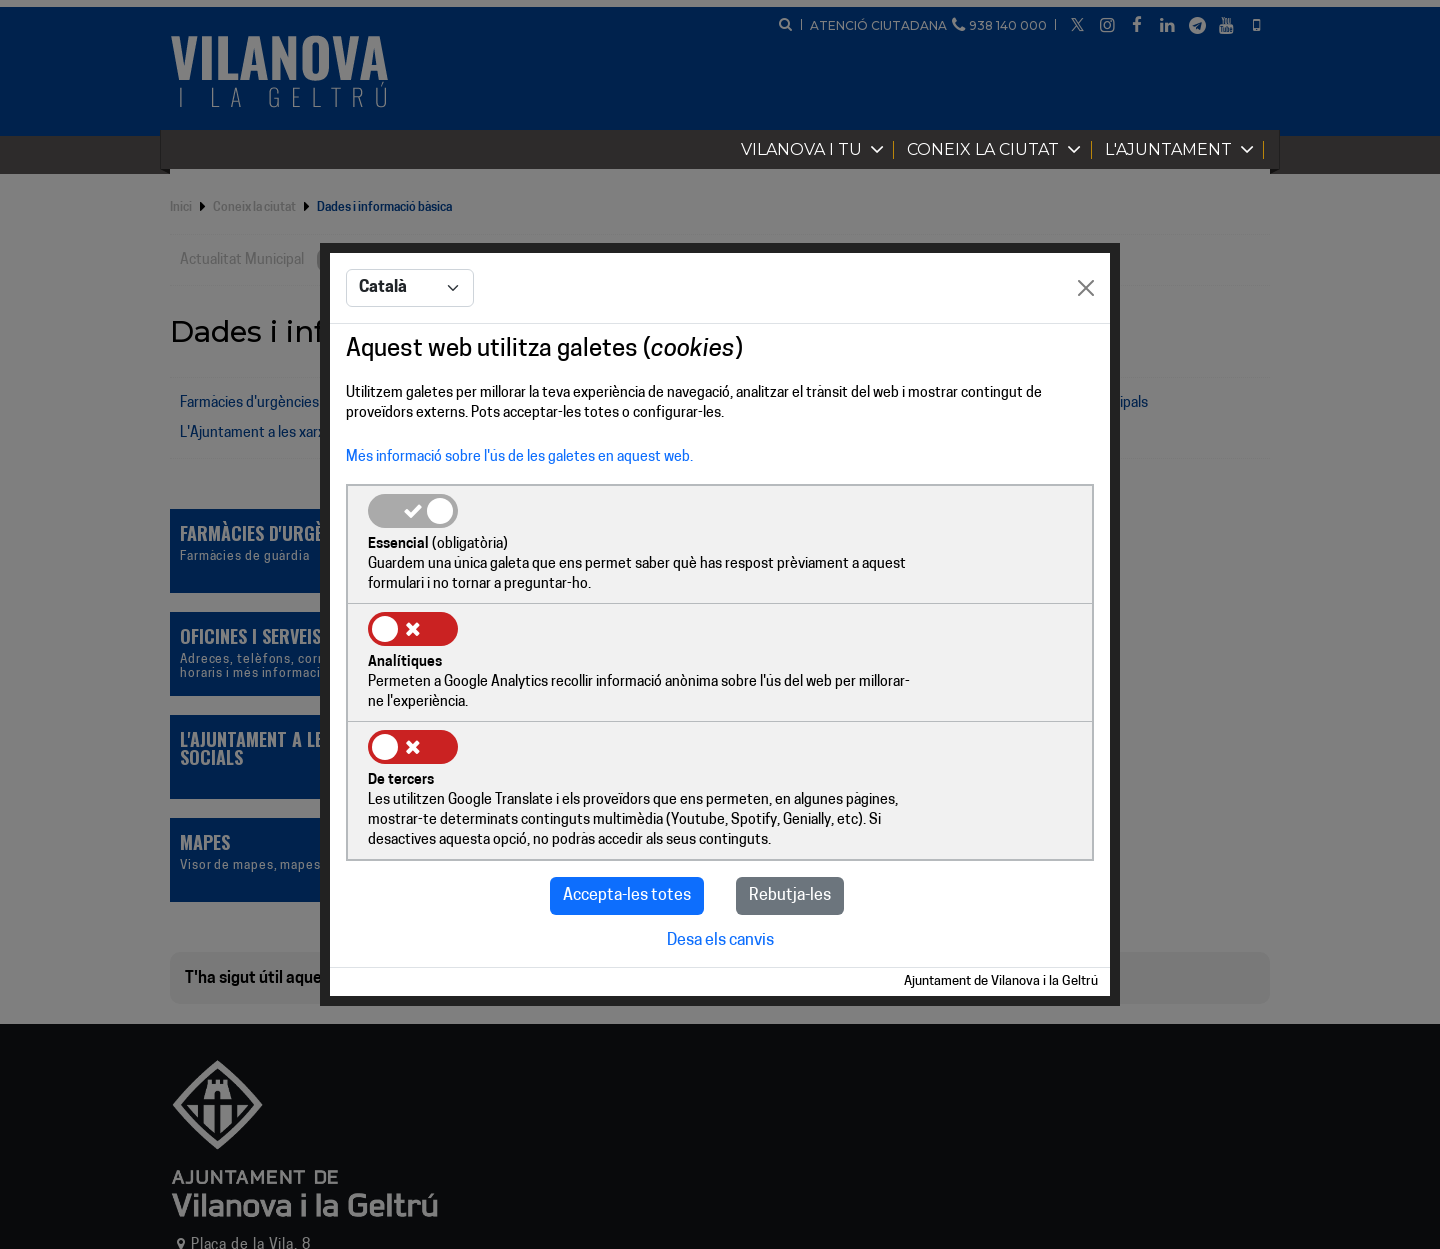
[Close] (1086, 350)
